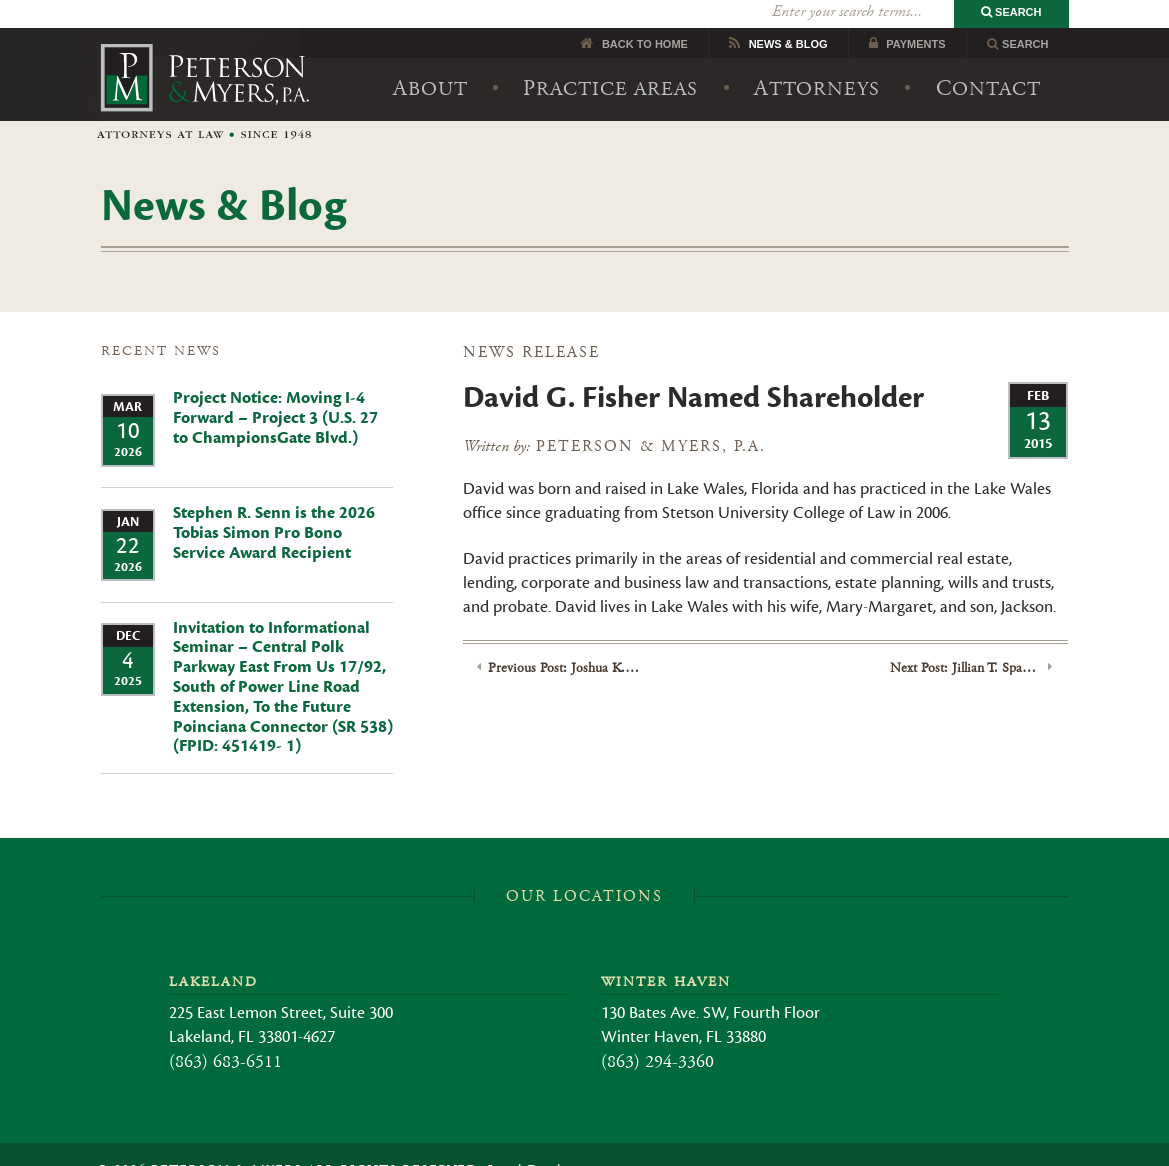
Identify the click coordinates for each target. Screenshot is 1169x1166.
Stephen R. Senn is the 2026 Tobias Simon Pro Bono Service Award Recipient (274, 505)
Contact (988, 60)
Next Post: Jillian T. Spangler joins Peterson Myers (965, 640)
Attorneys (817, 60)
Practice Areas (610, 60)
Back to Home (645, 16)
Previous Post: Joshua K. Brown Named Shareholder (563, 640)
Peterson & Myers (204, 63)
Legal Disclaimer (543, 1143)
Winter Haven (666, 954)
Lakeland (213, 954)
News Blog (788, 16)
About (430, 60)
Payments (915, 16)
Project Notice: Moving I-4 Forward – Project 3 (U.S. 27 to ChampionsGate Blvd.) (275, 391)
